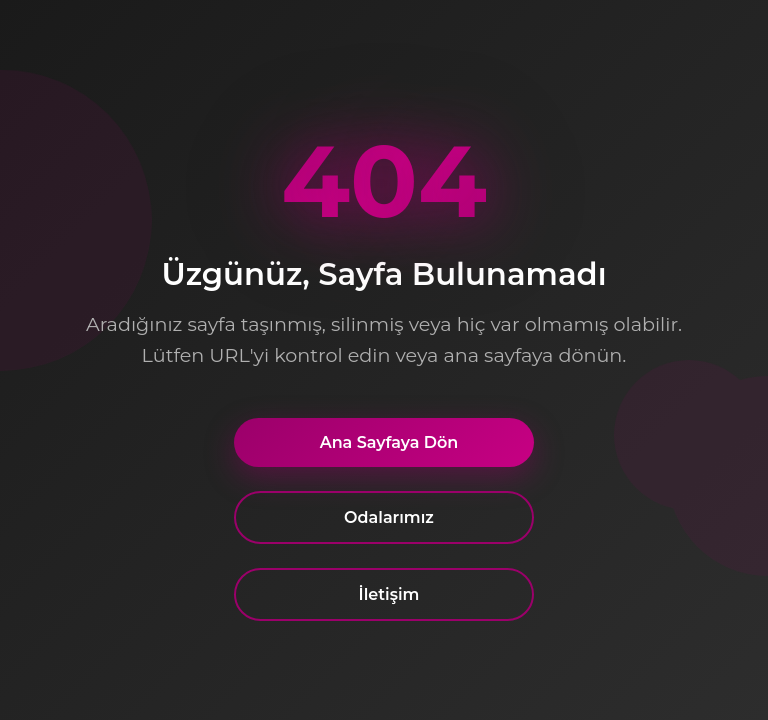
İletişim (389, 594)
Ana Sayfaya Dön (389, 442)
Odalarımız (389, 517)
